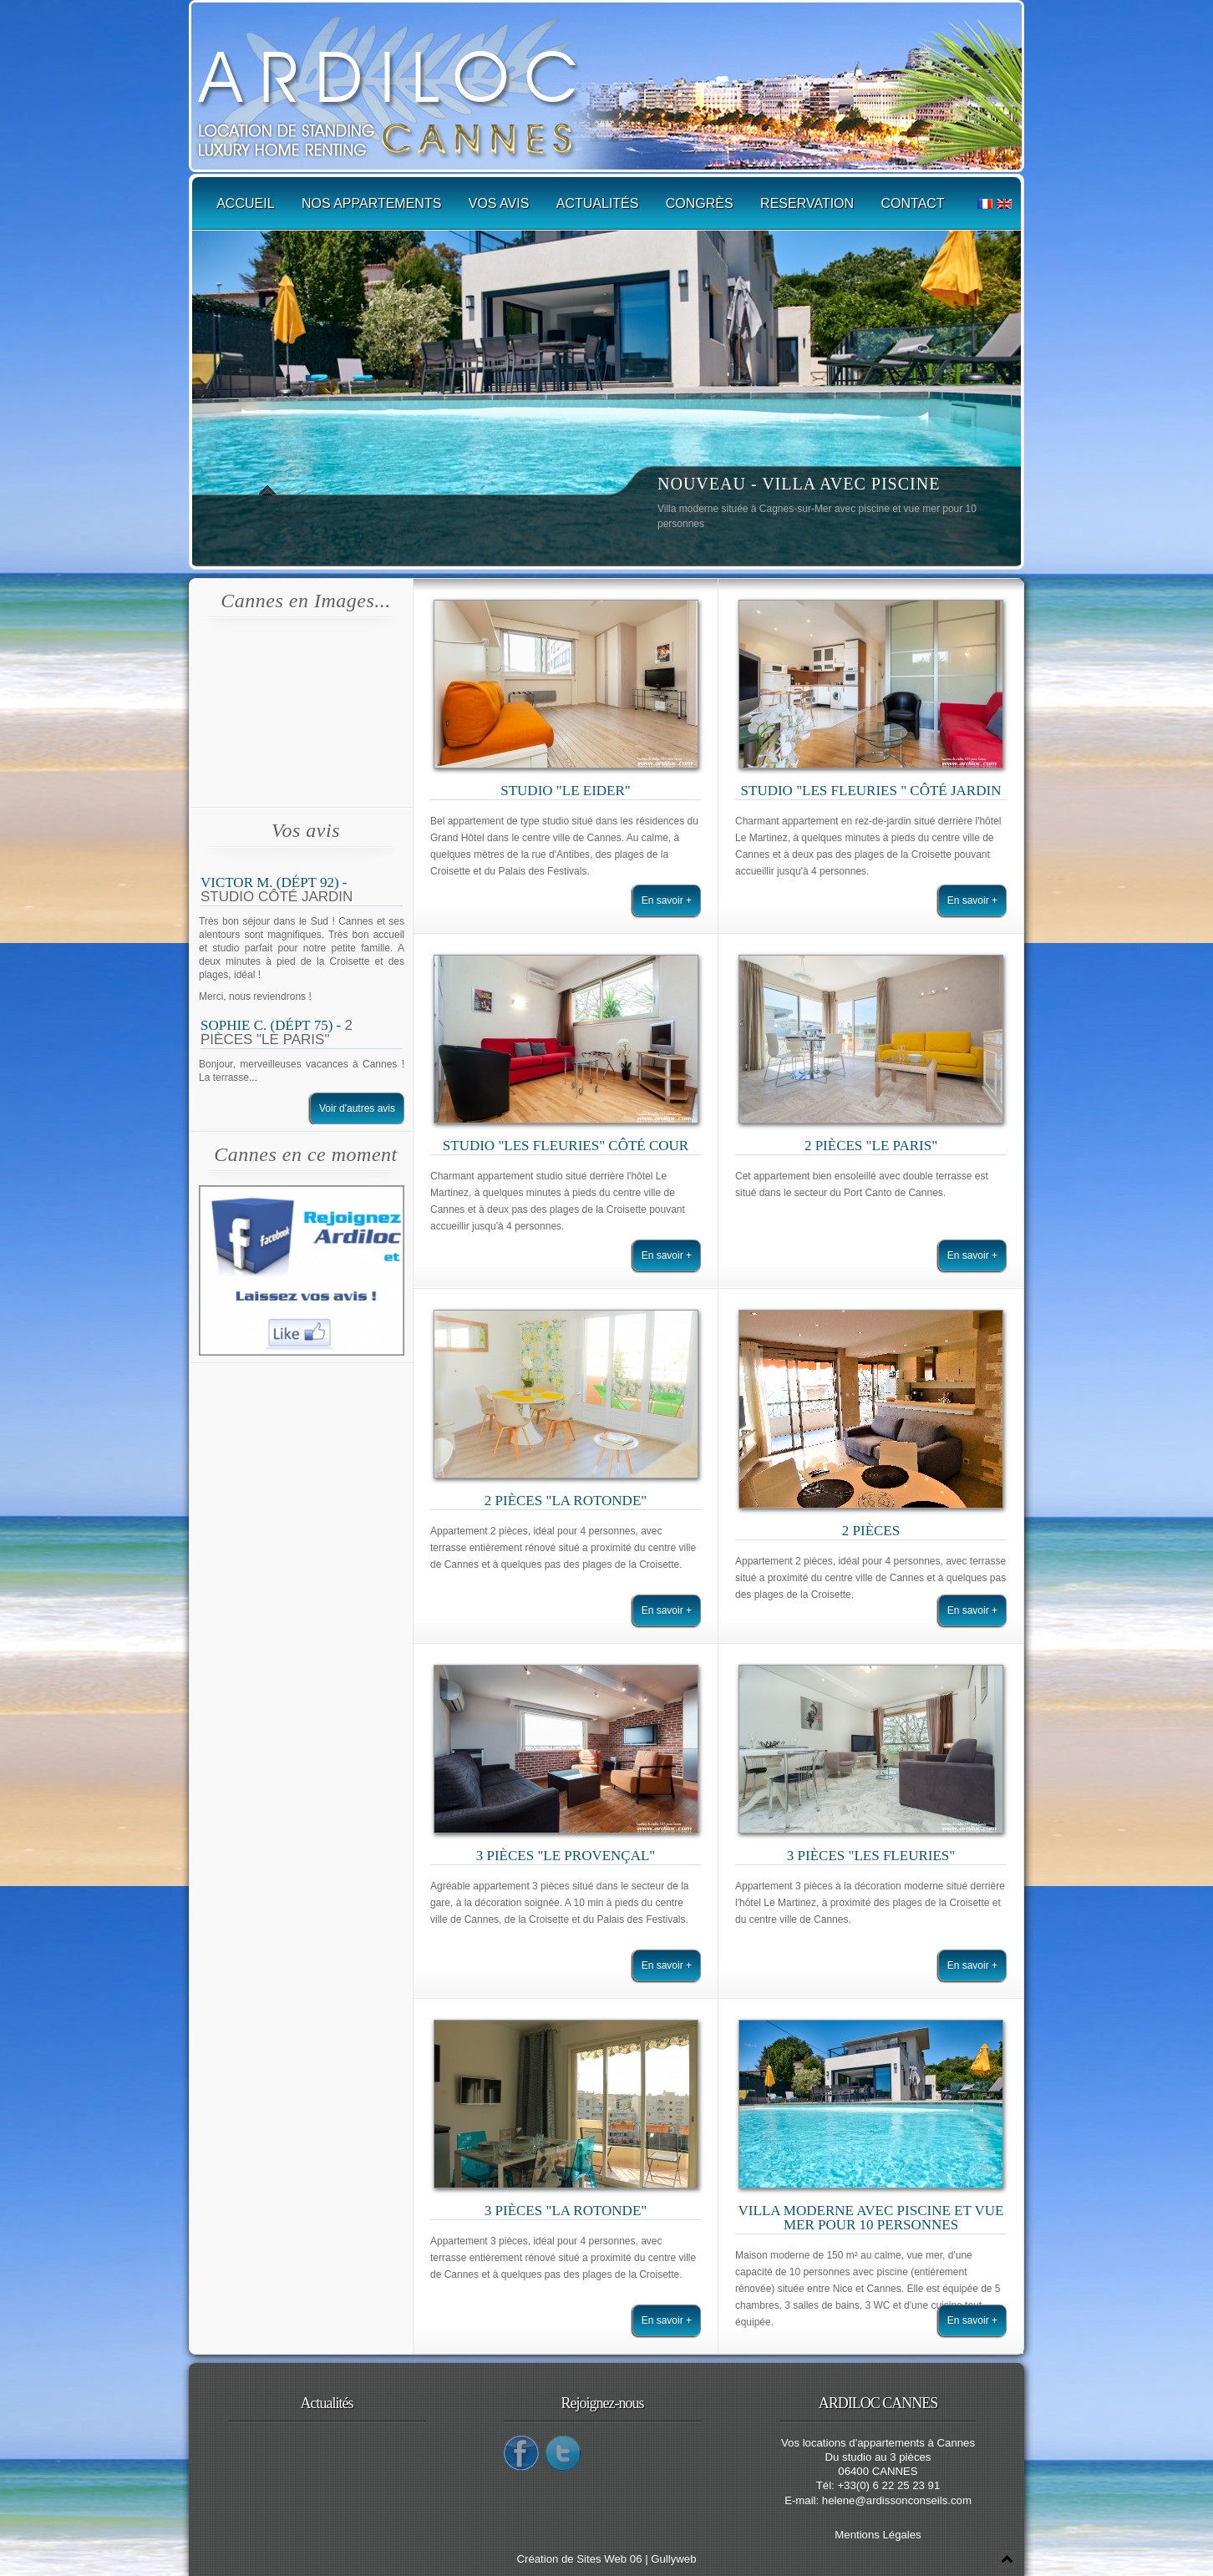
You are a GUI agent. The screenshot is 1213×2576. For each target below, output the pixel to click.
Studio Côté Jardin (276, 897)
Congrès (699, 203)
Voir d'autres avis (357, 1108)
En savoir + (667, 900)
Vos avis (499, 203)
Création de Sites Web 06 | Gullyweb (606, 2559)
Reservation (807, 203)
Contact (913, 203)
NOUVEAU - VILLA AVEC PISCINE (798, 483)
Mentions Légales (878, 2534)
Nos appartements (371, 203)
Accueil (245, 203)
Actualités (597, 203)
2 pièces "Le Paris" (276, 1032)
